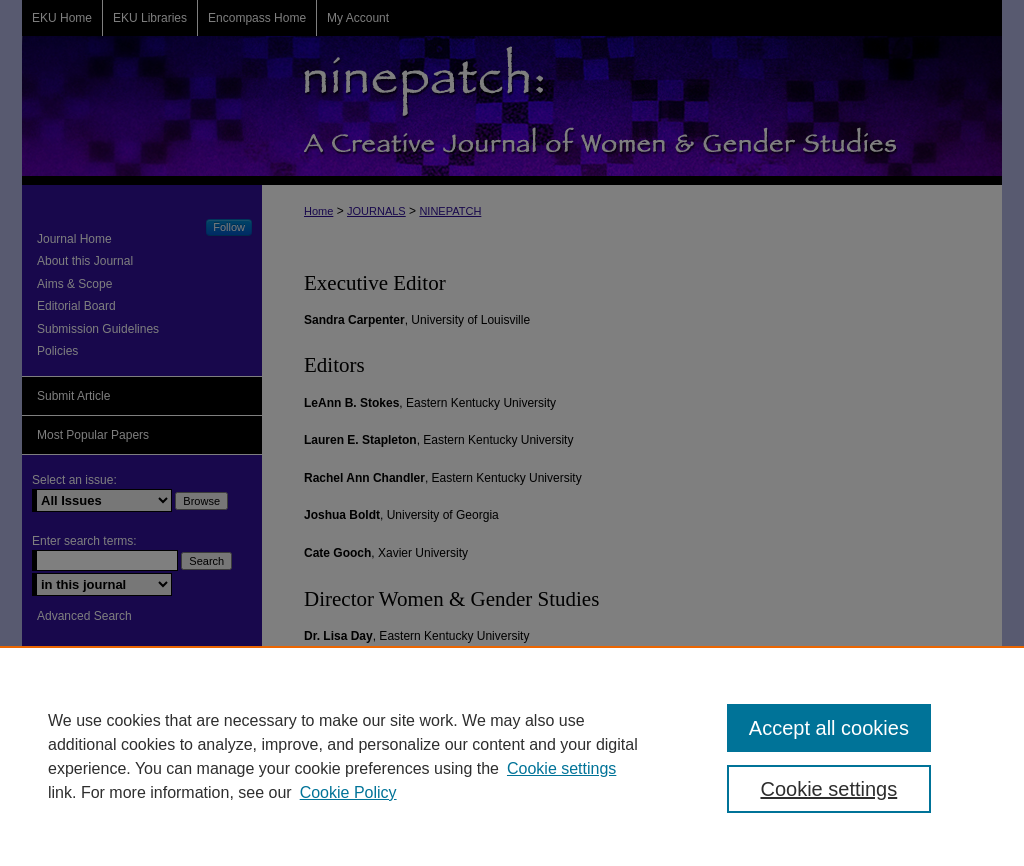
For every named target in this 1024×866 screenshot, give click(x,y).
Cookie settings (561, 768)
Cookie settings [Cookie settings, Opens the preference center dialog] (828, 789)
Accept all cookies (829, 728)
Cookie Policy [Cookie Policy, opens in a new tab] (348, 792)
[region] (512, 756)
